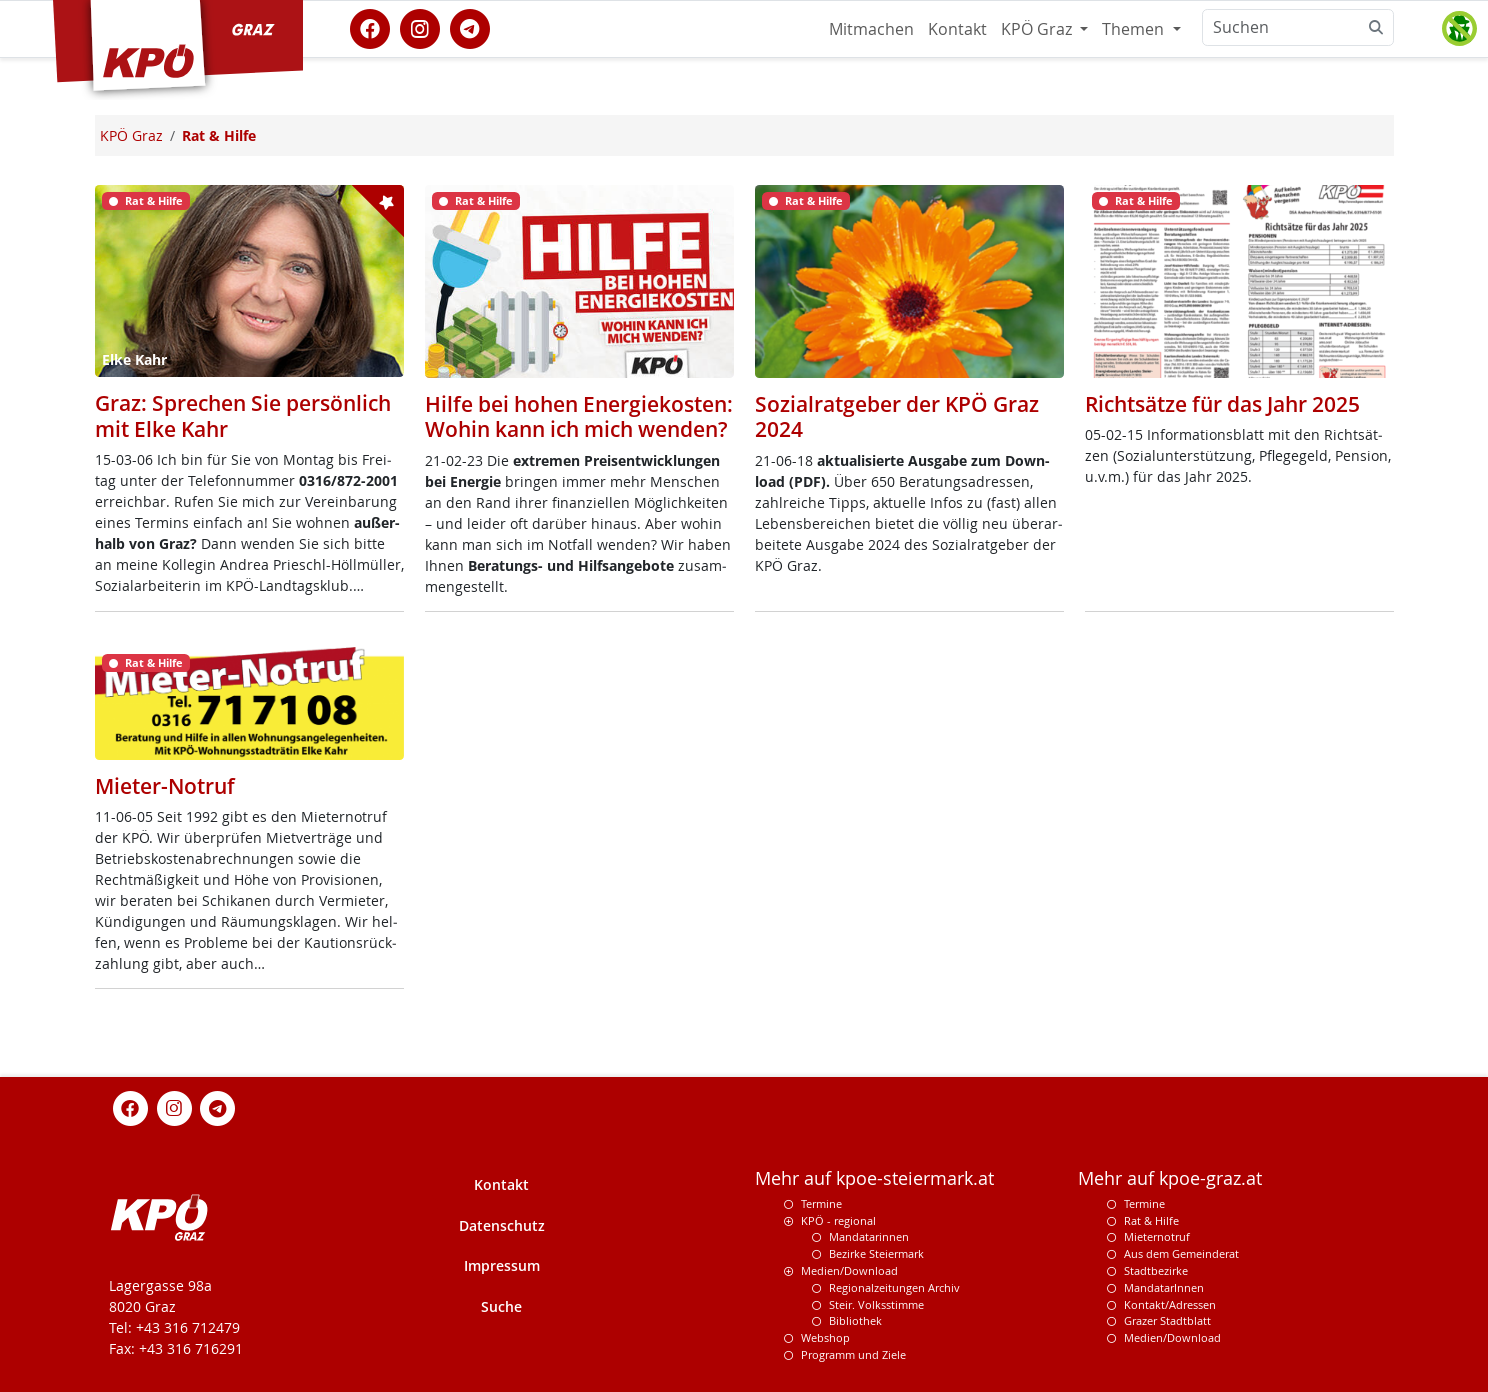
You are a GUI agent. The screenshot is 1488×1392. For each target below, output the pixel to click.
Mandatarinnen (869, 1236)
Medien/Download (849, 1270)
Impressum (502, 1265)
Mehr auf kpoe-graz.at (1170, 1178)
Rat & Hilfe (1151, 1220)
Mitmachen (871, 29)
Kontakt (957, 29)
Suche (501, 1306)
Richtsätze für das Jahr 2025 (1222, 404)
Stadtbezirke (1156, 1270)
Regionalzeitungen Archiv (894, 1287)
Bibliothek (855, 1320)
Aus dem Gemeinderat (1181, 1253)
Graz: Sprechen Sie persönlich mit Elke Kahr (243, 415)
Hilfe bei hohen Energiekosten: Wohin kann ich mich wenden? (579, 416)
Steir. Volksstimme (876, 1304)
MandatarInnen (1164, 1287)
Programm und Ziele (853, 1354)
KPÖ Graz (1038, 29)
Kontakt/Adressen (1170, 1304)
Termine (821, 1203)
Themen (1135, 29)
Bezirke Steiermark (876, 1253)
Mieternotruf (1157, 1236)
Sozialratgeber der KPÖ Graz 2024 (897, 416)
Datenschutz (502, 1225)
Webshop (825, 1337)
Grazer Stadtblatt (1167, 1320)
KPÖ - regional (838, 1220)
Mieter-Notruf (165, 786)
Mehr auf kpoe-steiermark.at (874, 1178)
